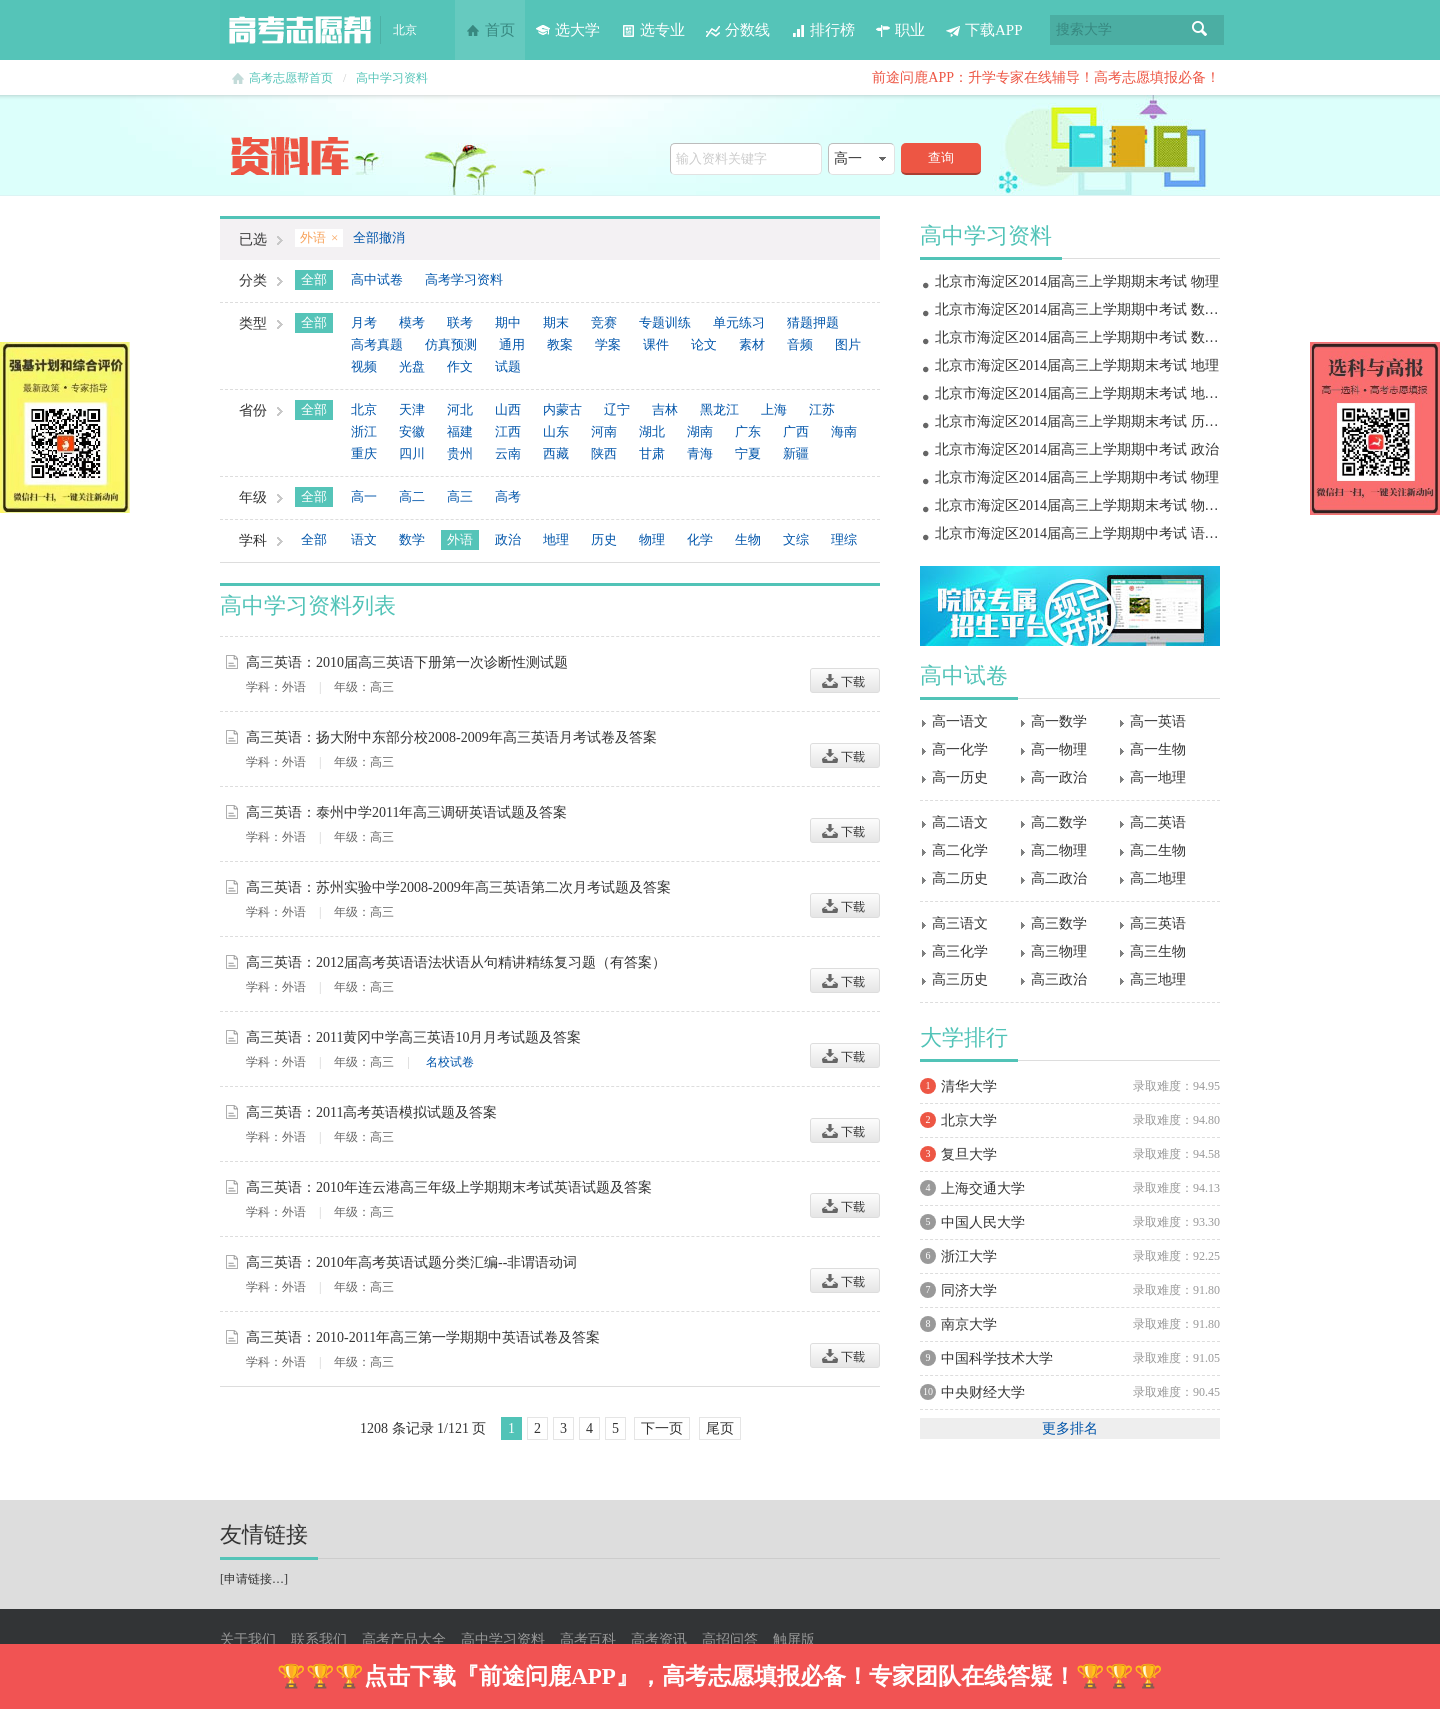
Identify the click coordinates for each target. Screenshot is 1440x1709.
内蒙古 (562, 409)
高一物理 (1059, 749)
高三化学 (960, 951)
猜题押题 (813, 322)
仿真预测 (451, 344)
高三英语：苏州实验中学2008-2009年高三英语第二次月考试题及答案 (458, 887)
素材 (752, 344)
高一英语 (1158, 721)
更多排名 (1070, 1428)
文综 (796, 539)
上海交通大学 (983, 1188)
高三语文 (960, 923)
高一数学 (1059, 721)
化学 (700, 539)
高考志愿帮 (300, 30)
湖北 (652, 431)
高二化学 (960, 850)
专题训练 (665, 322)
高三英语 (1158, 923)
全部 (314, 279)
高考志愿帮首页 (291, 78)
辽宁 (617, 409)
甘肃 (652, 453)
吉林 (665, 409)
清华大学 (969, 1086)
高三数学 (1059, 923)
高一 (364, 496)
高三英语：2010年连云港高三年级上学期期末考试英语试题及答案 (449, 1187)
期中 (508, 322)
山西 (508, 409)
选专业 (652, 30)
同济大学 (969, 1290)
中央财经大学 (983, 1392)
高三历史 (960, 979)
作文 (460, 366)
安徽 (412, 431)
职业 (900, 30)
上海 (774, 409)
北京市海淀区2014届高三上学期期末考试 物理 (1077, 281)
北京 (364, 409)
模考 (412, 322)
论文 (704, 344)
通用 (512, 344)
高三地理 (1158, 979)
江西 (508, 431)
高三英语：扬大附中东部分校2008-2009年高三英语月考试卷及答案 (451, 737)
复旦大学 (969, 1154)
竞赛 (604, 322)
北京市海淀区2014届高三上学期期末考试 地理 (1077, 365)
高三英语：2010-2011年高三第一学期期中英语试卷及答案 (423, 1337)
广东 (748, 431)
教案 (560, 344)
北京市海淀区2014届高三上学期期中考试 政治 (1077, 449)
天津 (412, 409)
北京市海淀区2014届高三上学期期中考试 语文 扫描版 (1099, 533)
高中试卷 (377, 279)
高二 (412, 496)
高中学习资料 (392, 78)
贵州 (460, 453)
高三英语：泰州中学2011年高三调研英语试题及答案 (406, 812)
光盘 (412, 366)
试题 (508, 366)
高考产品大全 (404, 1639)
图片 (848, 344)
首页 (490, 30)
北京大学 (969, 1120)
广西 (796, 431)
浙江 (364, 431)
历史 (604, 539)
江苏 (822, 409)
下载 (845, 680)
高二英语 (1158, 822)
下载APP (984, 30)
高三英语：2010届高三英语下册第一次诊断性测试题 (407, 662)
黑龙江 (719, 409)
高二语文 (960, 822)
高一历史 (960, 777)
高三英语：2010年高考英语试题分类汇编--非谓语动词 (411, 1262)
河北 (460, 409)
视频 (364, 366)
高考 (508, 496)
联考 (460, 322)
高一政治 (1059, 777)
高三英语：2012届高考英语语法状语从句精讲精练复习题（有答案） (456, 962)
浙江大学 (969, 1256)
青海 (700, 453)
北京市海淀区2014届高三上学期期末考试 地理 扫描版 (1099, 393)
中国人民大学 (983, 1222)
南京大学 (969, 1324)
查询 (941, 157)
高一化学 (960, 749)
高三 (460, 496)
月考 (364, 322)
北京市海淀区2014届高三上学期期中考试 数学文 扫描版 (1106, 309)
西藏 (556, 453)
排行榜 (822, 30)
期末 (556, 322)
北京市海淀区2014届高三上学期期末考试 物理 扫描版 (1099, 505)
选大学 (567, 30)
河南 (604, 431)
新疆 (796, 453)
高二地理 (1158, 878)
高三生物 (1158, 951)
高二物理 (1059, 850)
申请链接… (254, 1579)
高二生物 (1158, 850)
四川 (412, 453)
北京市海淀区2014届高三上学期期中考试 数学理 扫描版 (1106, 337)
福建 (460, 431)
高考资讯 (659, 1639)
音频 (800, 344)
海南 (844, 431)
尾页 (720, 1428)
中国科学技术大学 (997, 1358)
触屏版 (794, 1639)
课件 (656, 344)
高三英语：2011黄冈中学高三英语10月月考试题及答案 (413, 1037)
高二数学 (1059, 822)
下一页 (662, 1428)
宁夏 (748, 453)
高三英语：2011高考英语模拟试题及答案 (371, 1112)
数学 (412, 539)
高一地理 (1158, 777)
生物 (748, 539)
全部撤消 (379, 237)
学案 (608, 344)
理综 (844, 539)
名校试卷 (450, 1062)
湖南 (700, 431)
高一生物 (1158, 749)
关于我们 (248, 1639)
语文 (364, 539)
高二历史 (960, 878)
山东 (556, 431)
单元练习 (739, 322)
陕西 (604, 453)
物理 (652, 539)
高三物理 (1059, 951)
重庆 (364, 453)
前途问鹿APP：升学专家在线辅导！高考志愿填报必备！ (1046, 77)
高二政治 (1059, 878)
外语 (460, 539)
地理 (556, 539)
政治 (508, 539)
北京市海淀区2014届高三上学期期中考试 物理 (1077, 477)
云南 (508, 453)
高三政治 (1059, 979)
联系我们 (319, 1639)
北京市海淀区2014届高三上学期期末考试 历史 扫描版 (1099, 421)
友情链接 (264, 1534)
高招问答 (730, 1639)
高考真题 (377, 344)
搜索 (1200, 30)
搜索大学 (1084, 29)
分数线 (737, 30)
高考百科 (588, 1639)
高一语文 (960, 721)
